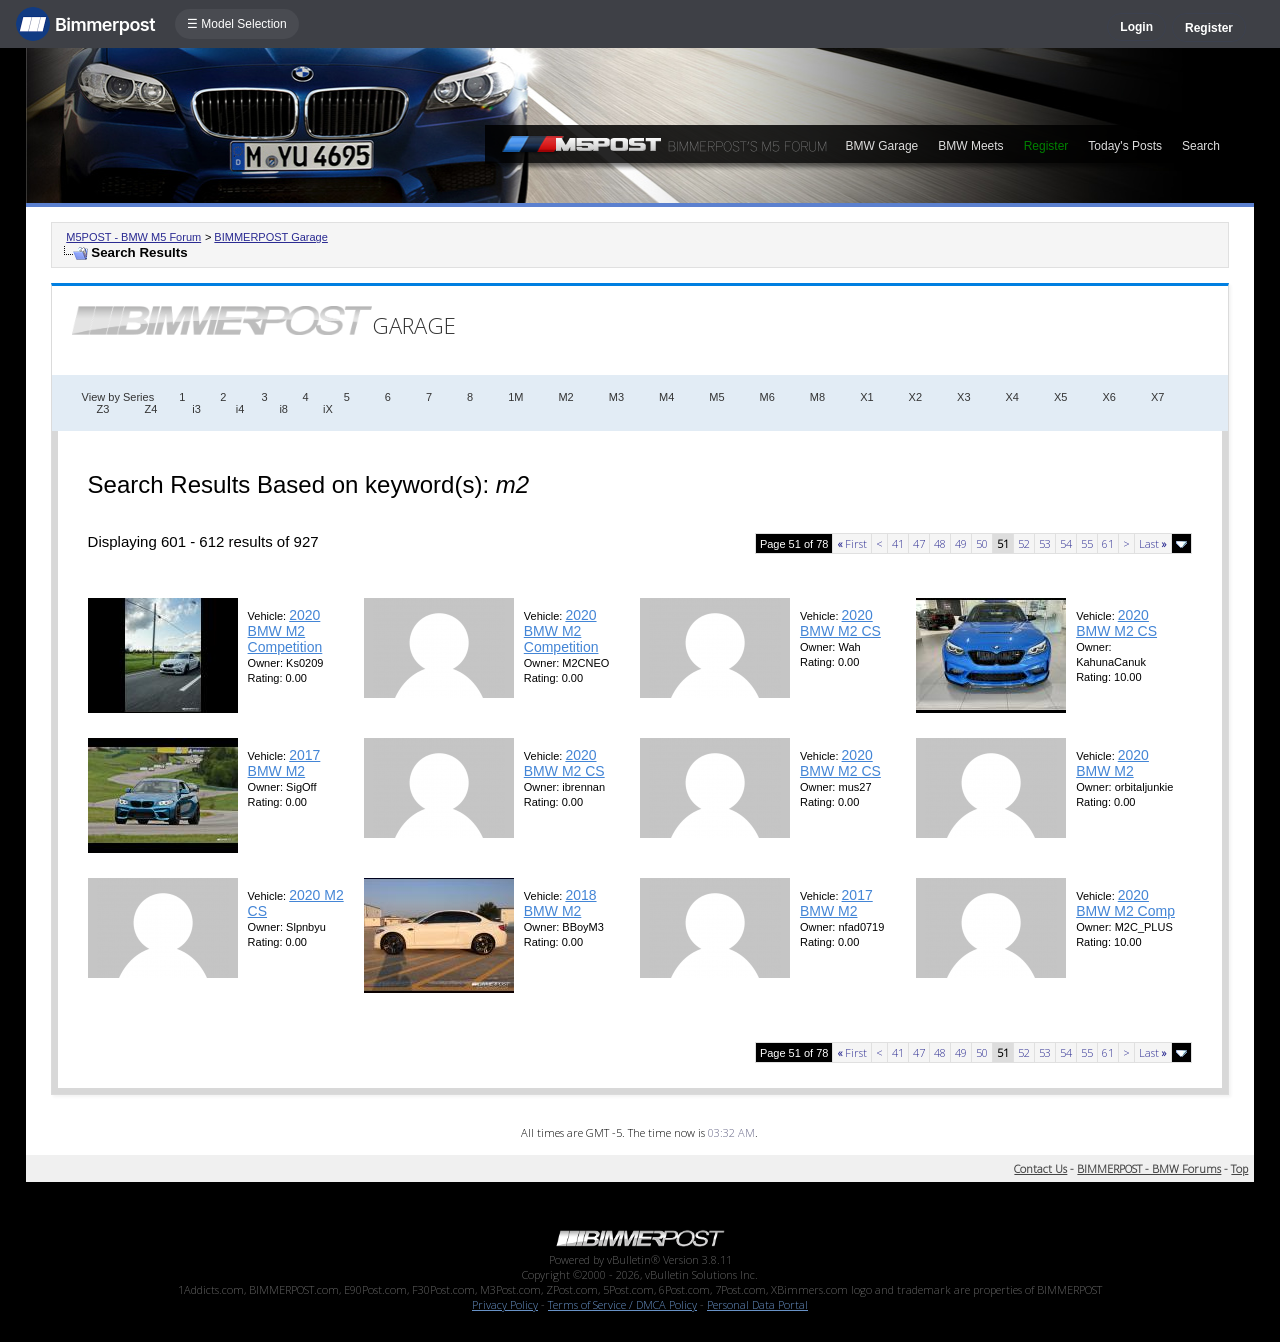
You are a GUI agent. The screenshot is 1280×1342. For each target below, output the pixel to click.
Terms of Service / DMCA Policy (622, 1304)
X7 (1157, 397)
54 (1066, 543)
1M (515, 397)
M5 (716, 397)
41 (898, 543)
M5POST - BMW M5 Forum (133, 237)
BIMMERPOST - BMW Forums (1149, 1168)
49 (961, 543)
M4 (666, 397)
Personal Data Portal (757, 1304)
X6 (1108, 397)
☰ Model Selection (237, 24)
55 (1087, 543)
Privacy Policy (505, 1304)
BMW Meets (970, 146)
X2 (915, 397)
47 (919, 543)
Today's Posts (1125, 146)
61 (1108, 543)
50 (982, 543)
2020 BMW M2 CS (840, 623)
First (852, 543)
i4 (240, 409)
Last (1153, 543)
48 (940, 543)
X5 (1060, 397)
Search (1201, 146)
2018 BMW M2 (560, 903)
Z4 (150, 409)
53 (1045, 543)
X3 (963, 397)
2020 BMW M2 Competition (285, 631)
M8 (817, 397)
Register (1209, 28)
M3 (616, 397)
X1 (866, 397)
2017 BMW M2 (284, 763)
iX (328, 409)
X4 (1012, 397)
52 (1024, 543)
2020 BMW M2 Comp (1125, 903)
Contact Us (1040, 1168)
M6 (767, 397)
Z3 (103, 409)
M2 (565, 397)
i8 (283, 409)
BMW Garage (882, 146)
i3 (196, 409)
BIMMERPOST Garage (271, 237)
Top (1239, 1168)
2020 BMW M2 (1112, 763)
